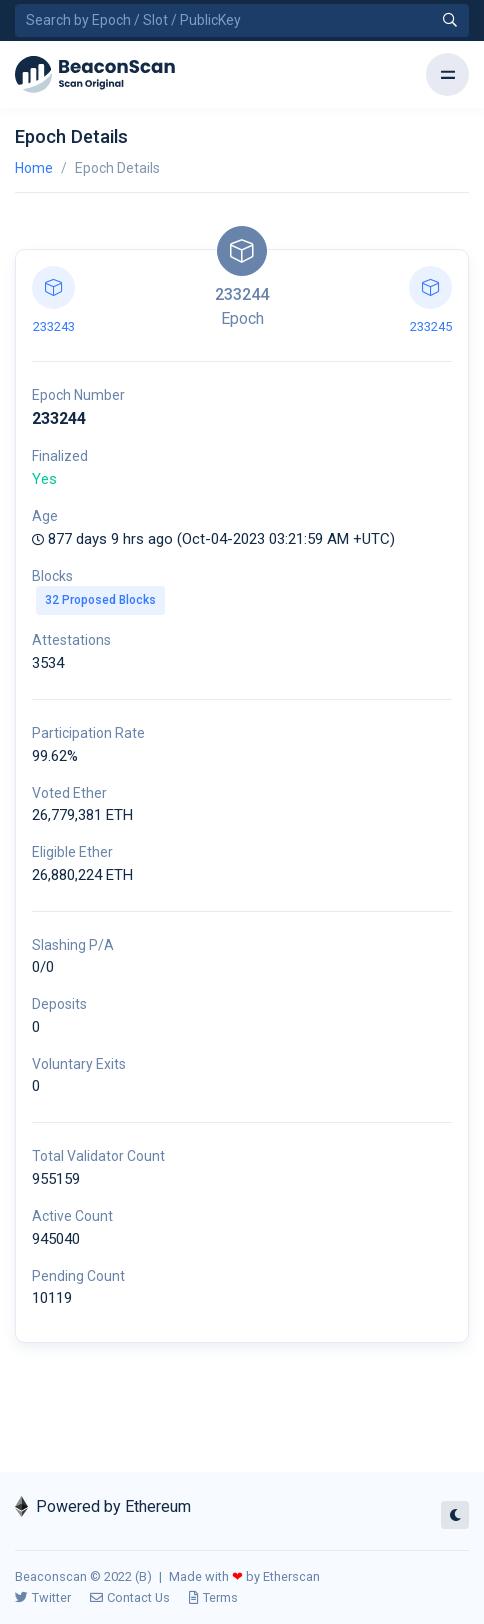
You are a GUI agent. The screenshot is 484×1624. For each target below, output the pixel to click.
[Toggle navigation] (447, 74)
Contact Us (130, 1597)
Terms (213, 1597)
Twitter (43, 1597)
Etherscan (291, 1576)
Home (34, 168)
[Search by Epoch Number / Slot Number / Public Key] (242, 20)
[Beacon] (95, 75)
